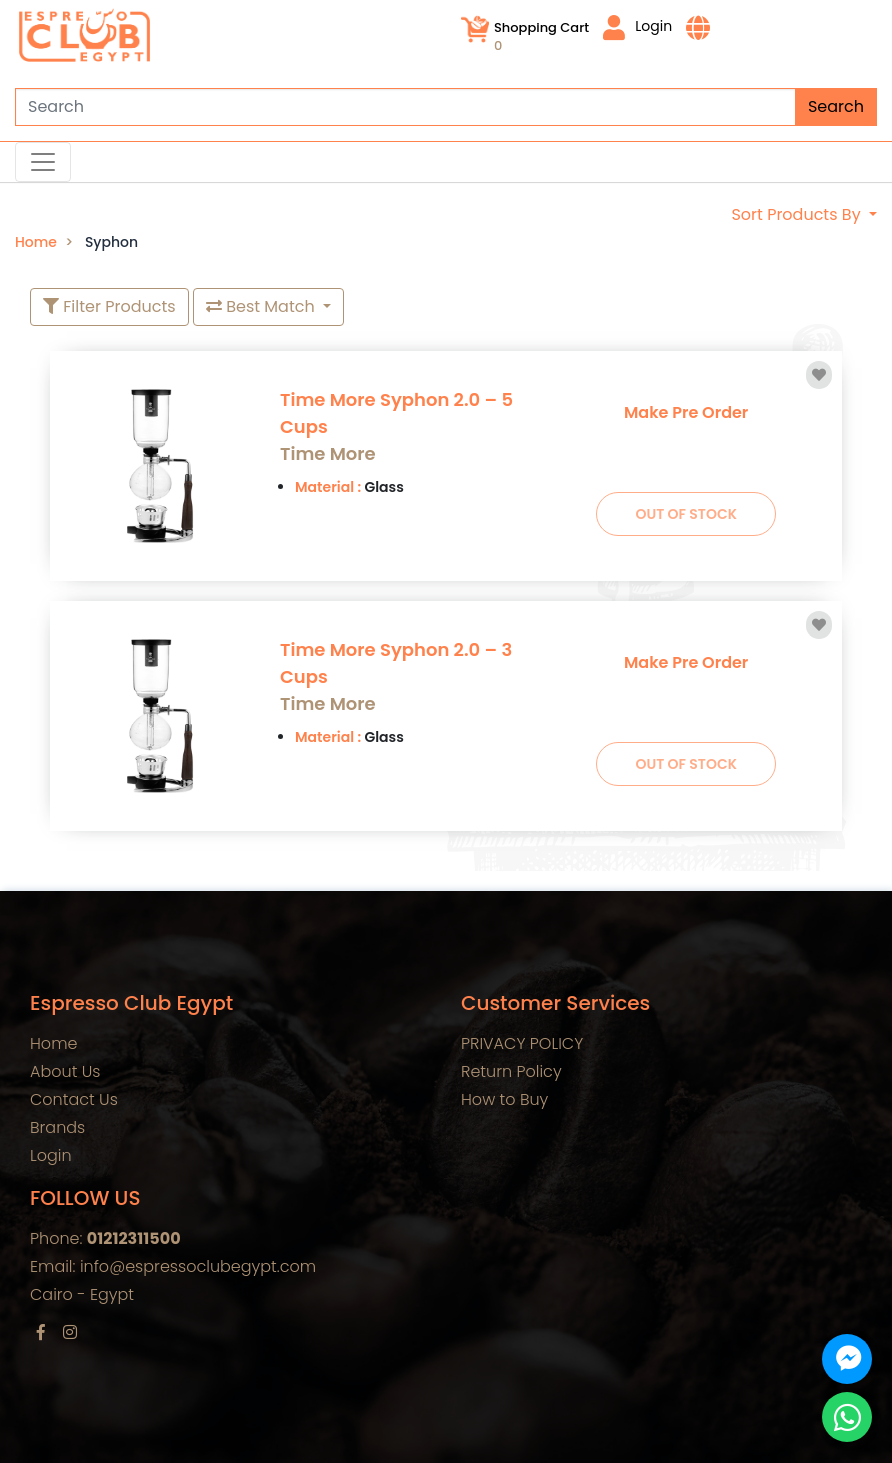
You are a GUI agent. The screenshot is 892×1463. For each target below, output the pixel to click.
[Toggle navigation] (43, 162)
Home (36, 242)
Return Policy (511, 1071)
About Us (65, 1071)
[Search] (446, 107)
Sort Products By (797, 214)
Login (637, 27)
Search (836, 106)
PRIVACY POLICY (522, 1043)
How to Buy (504, 1099)
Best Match (262, 306)
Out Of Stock (686, 514)
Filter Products (109, 306)
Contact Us (74, 1099)
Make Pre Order (686, 412)
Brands (57, 1127)
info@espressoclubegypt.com (198, 1266)
